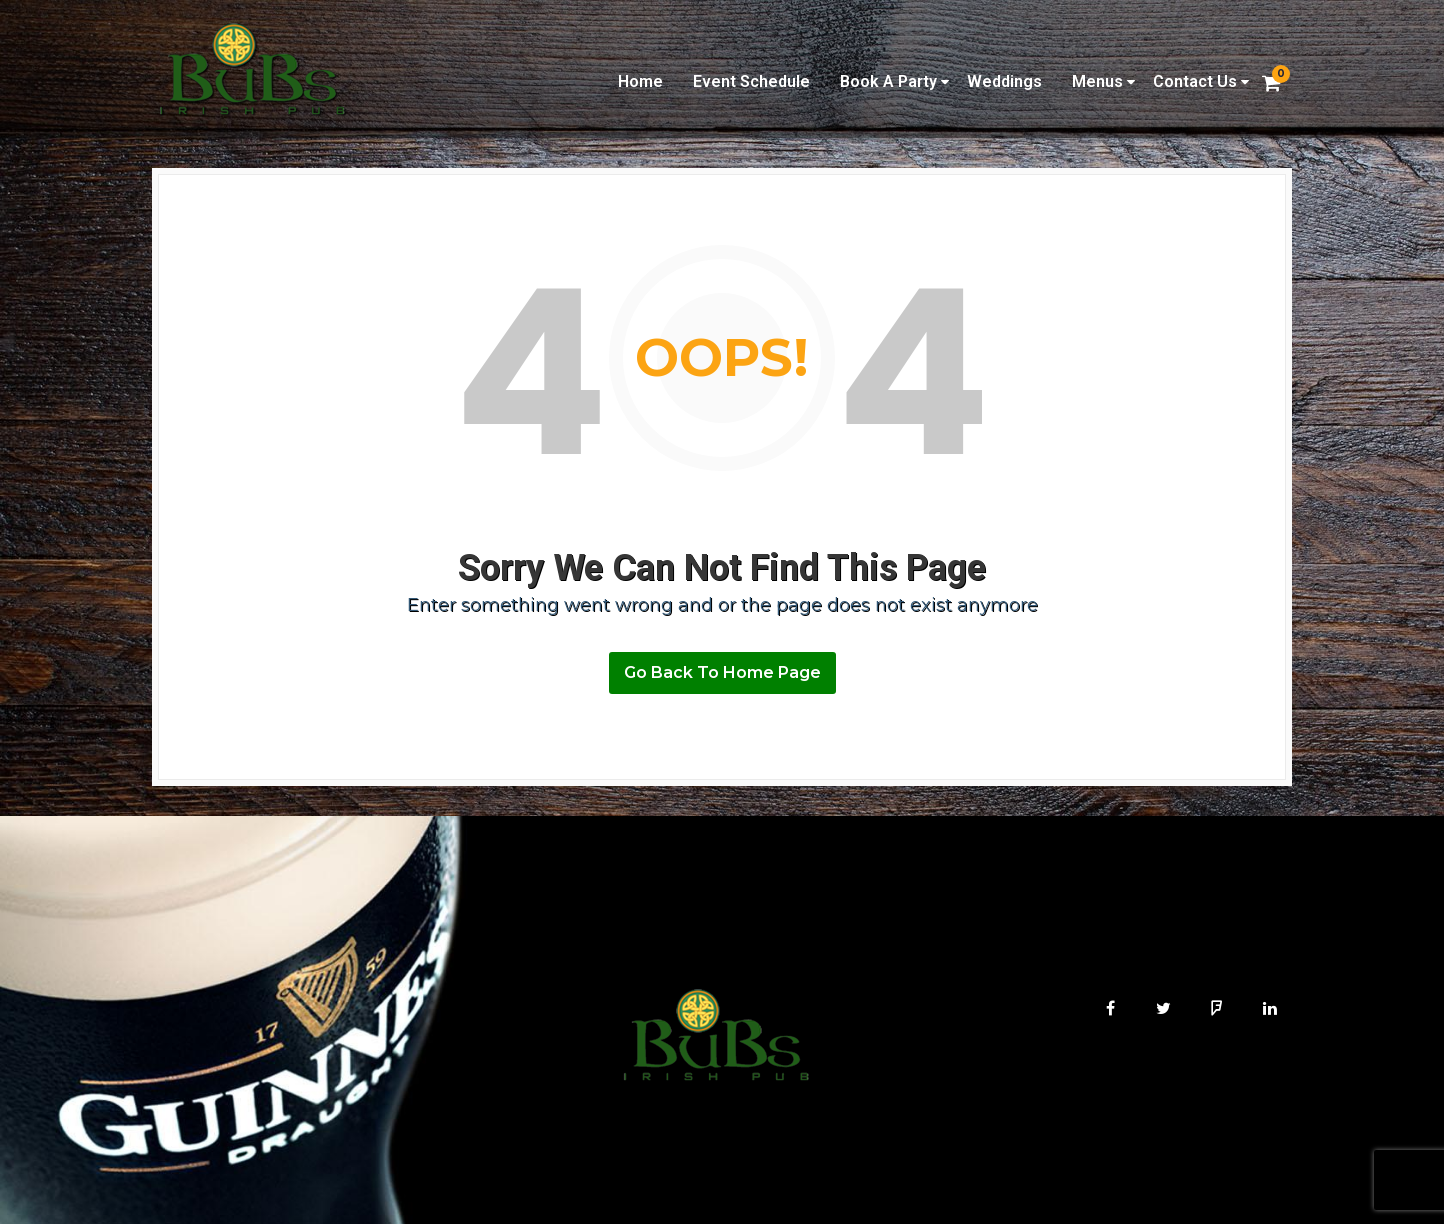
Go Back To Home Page (722, 672)
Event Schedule (751, 81)
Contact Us (1195, 81)
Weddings (1004, 81)
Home (640, 81)
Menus (1097, 81)
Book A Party (888, 81)
